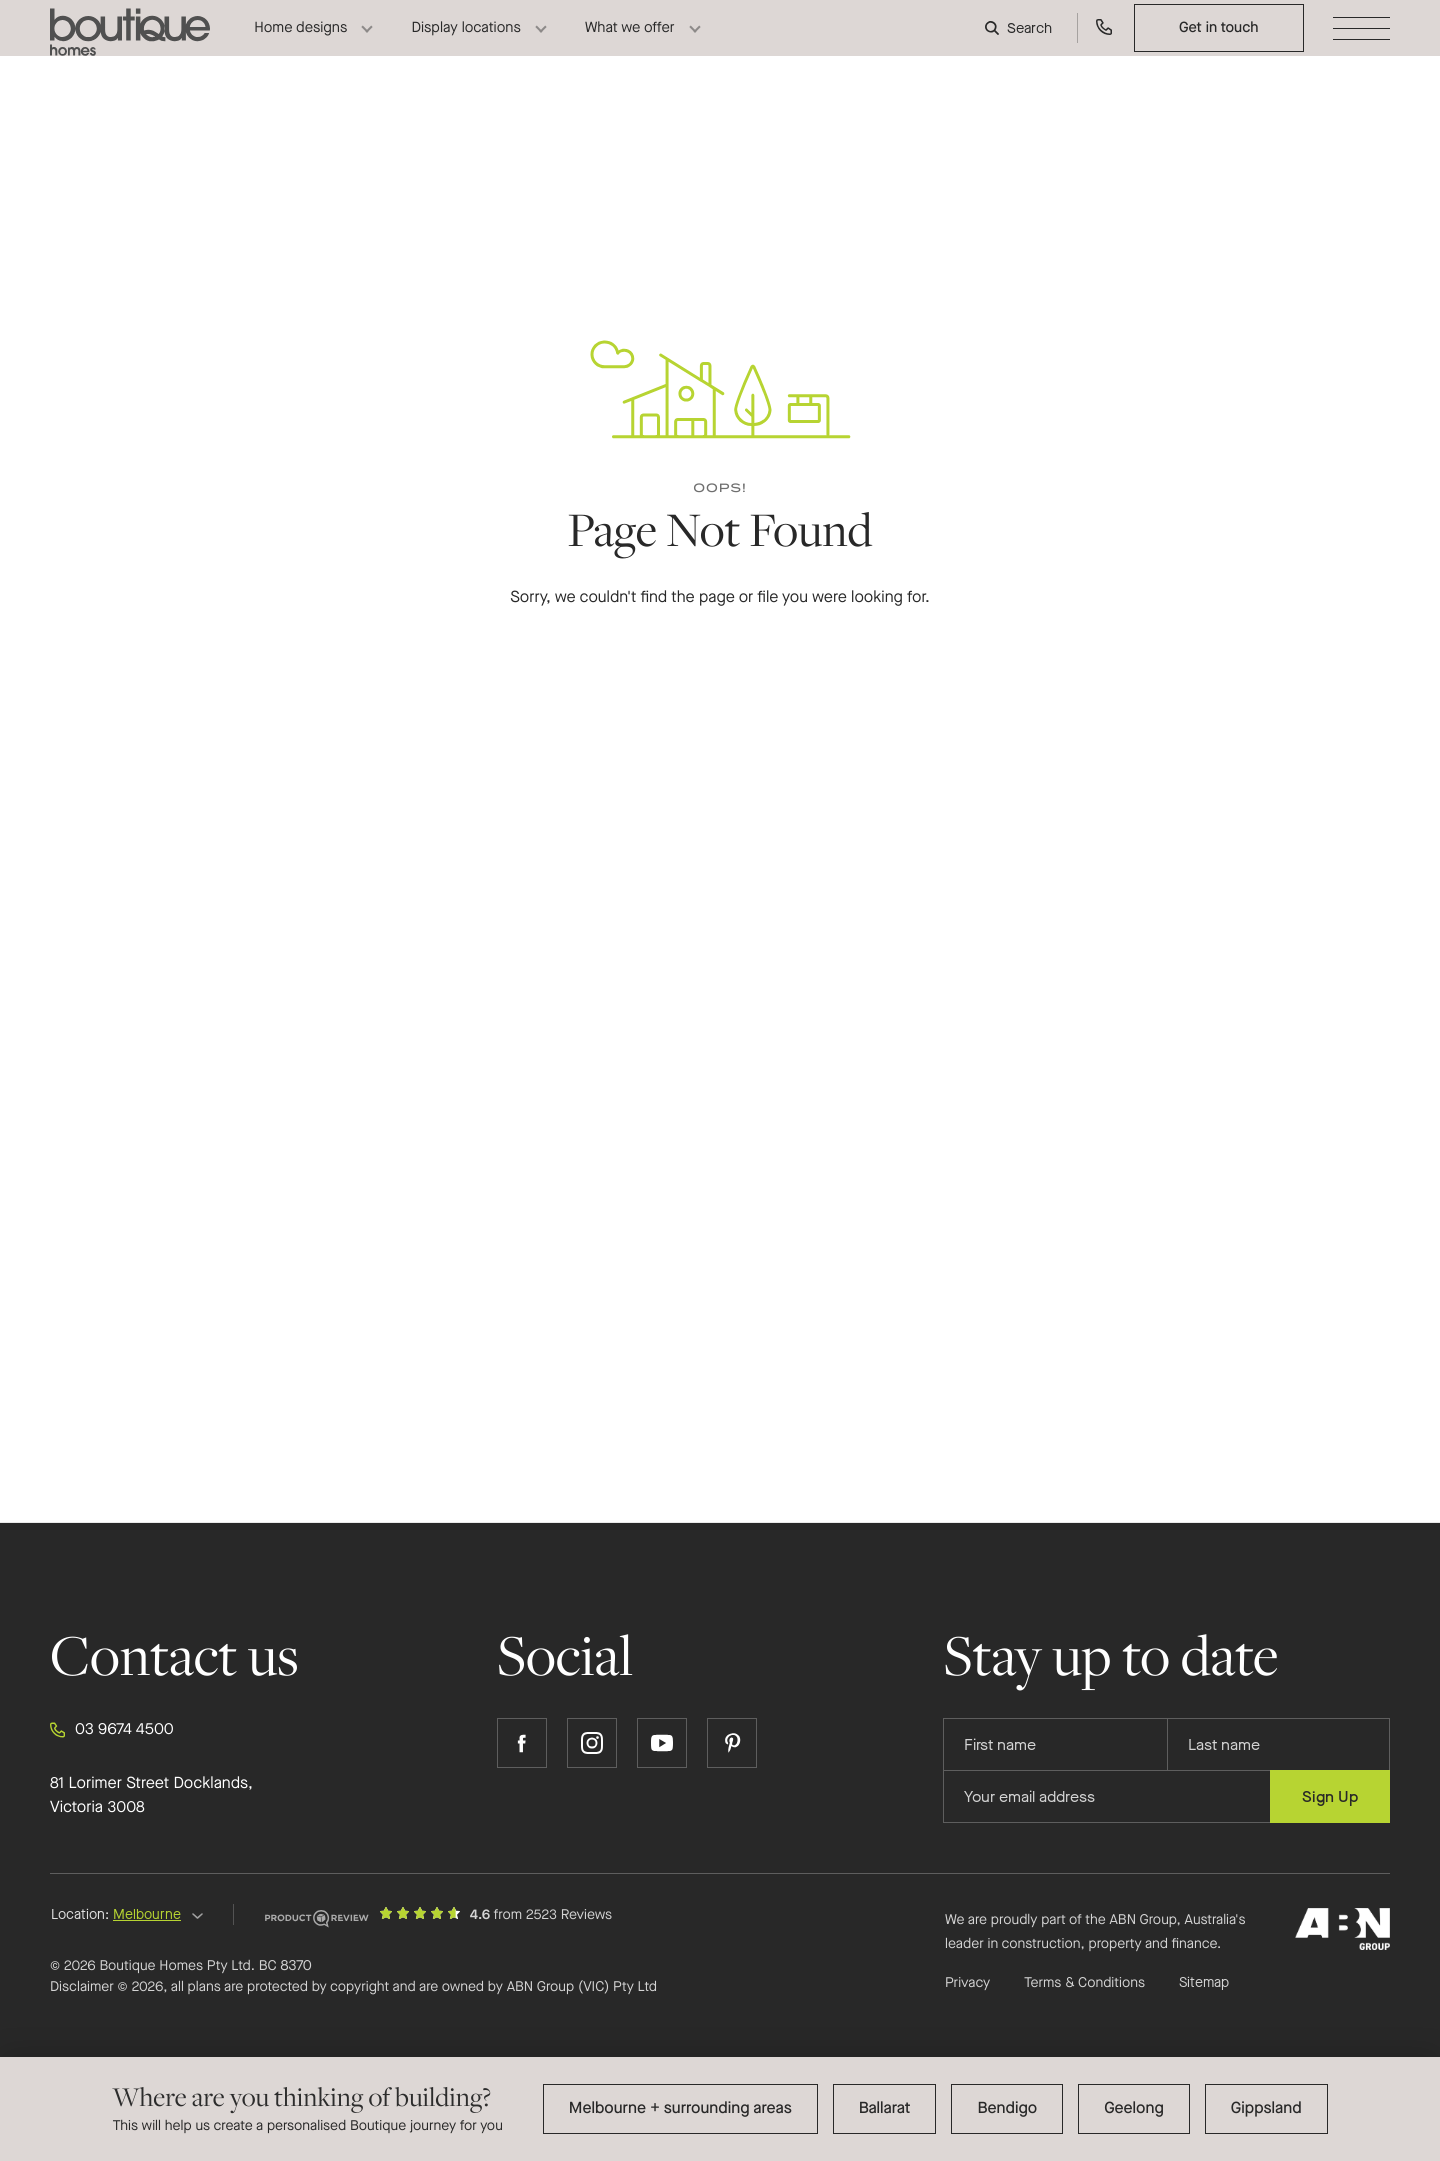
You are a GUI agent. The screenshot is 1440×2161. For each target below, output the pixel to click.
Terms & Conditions (1084, 1982)
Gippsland (1266, 2108)
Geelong (1134, 2108)
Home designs (300, 44)
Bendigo (1007, 2108)
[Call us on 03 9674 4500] (1104, 44)
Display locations (465, 44)
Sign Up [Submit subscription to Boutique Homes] (1330, 1796)
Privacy (967, 1982)
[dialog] (720, 2109)
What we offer (630, 44)
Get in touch (1219, 44)
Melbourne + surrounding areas (680, 2108)
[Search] (1021, 45)
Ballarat (885, 2108)
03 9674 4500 (112, 1730)
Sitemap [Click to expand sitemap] (1204, 1983)
